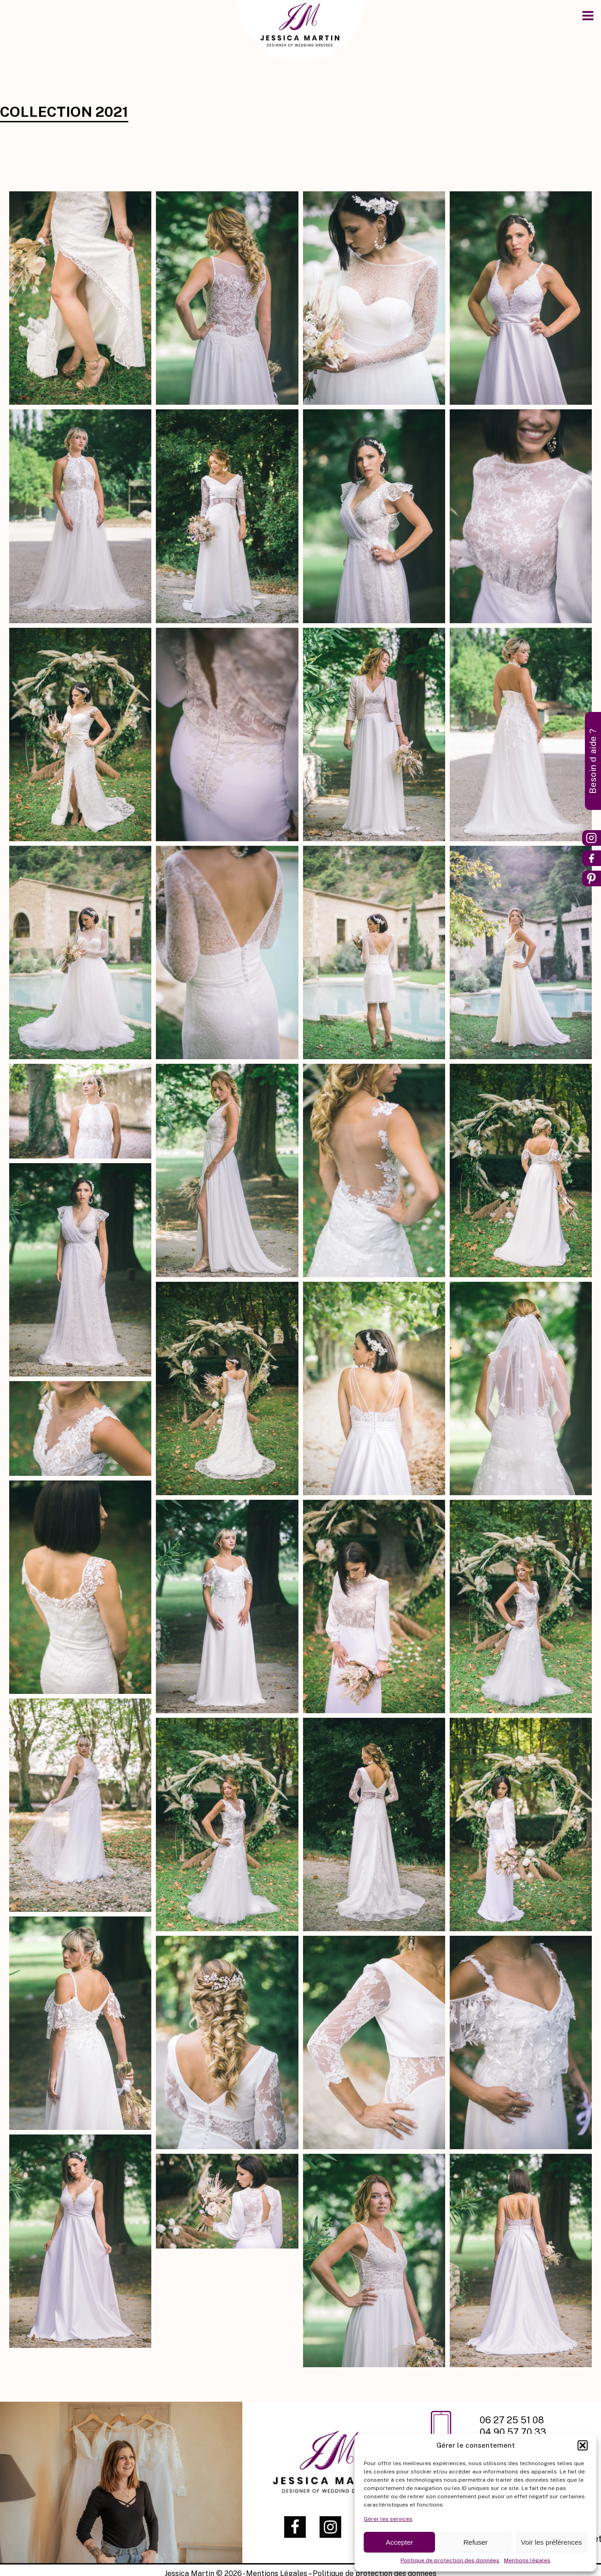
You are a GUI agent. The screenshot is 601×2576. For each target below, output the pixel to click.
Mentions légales (527, 2560)
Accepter (399, 2542)
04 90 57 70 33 (513, 2432)
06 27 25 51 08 (513, 2420)
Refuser (476, 2542)
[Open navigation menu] (587, 17)
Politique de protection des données (450, 2560)
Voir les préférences (551, 2542)
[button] (582, 2445)
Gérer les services (388, 2519)
